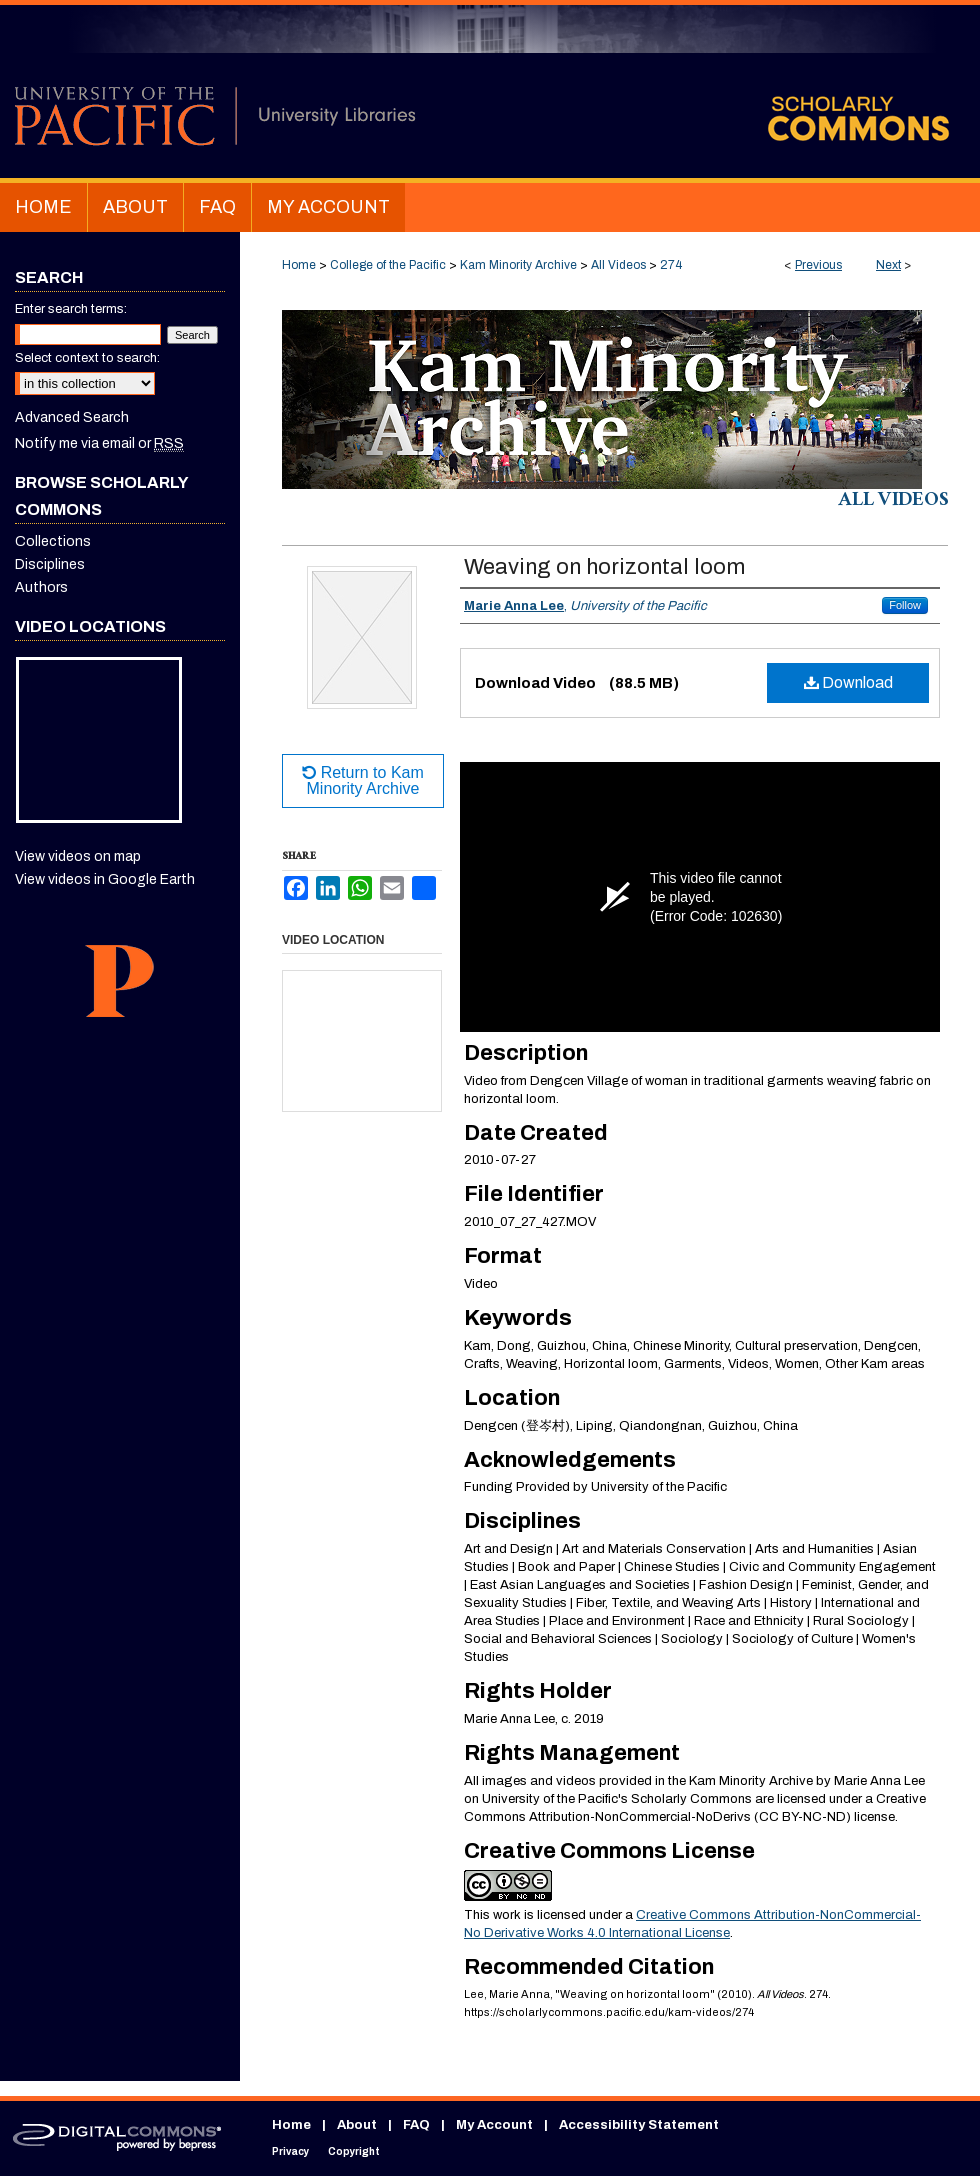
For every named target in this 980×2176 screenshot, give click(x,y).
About (357, 2125)
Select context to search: (87, 358)
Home (299, 265)
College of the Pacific (388, 265)
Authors (41, 587)
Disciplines (50, 564)
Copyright (354, 2151)
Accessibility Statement (639, 2125)
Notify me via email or (99, 443)
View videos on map (78, 856)
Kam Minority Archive (518, 265)
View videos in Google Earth (105, 879)
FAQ (416, 2125)
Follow (905, 605)
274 (671, 265)
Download (848, 682)
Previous (818, 265)
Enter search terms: (71, 309)
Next (888, 265)
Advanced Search (72, 417)
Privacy (290, 2151)
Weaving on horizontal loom (604, 567)
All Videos (618, 265)
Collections (53, 541)
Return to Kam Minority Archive (363, 780)
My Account (494, 2125)
